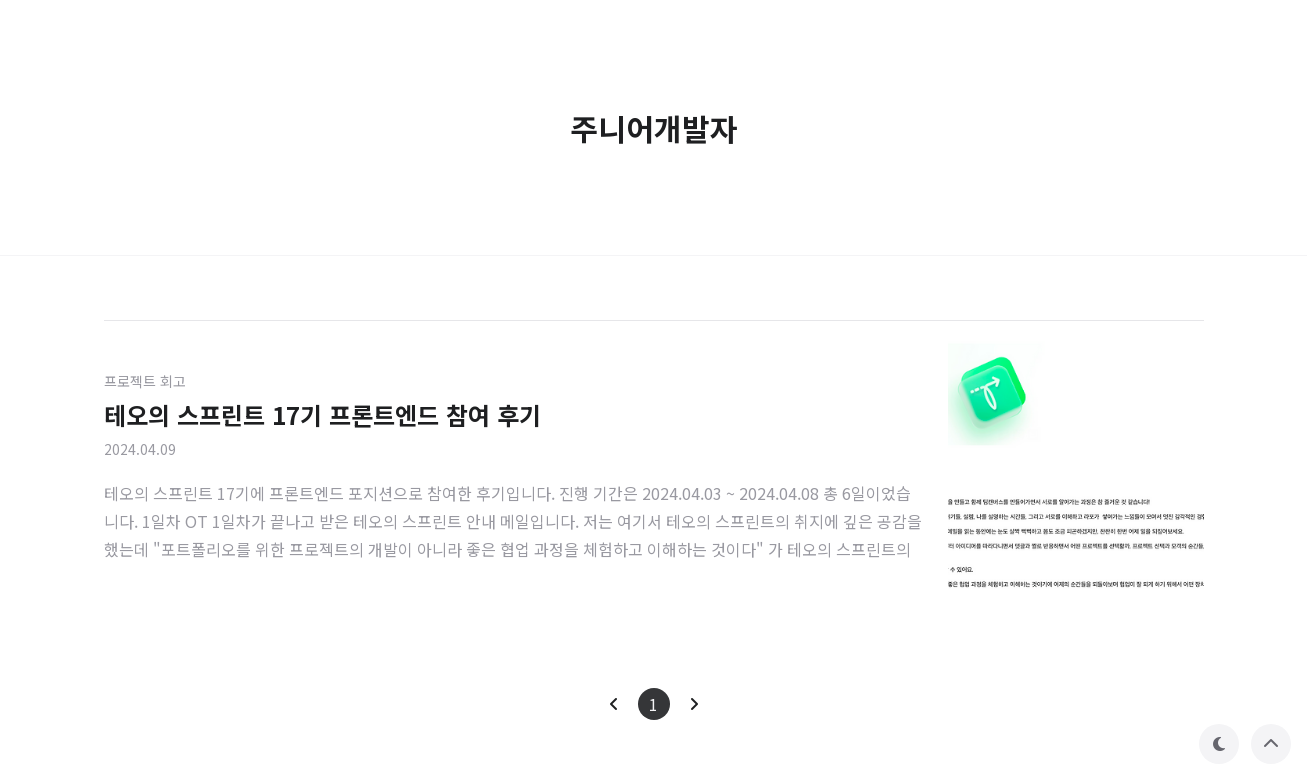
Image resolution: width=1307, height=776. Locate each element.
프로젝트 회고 (145, 381)
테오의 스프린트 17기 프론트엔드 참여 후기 (322, 414)
